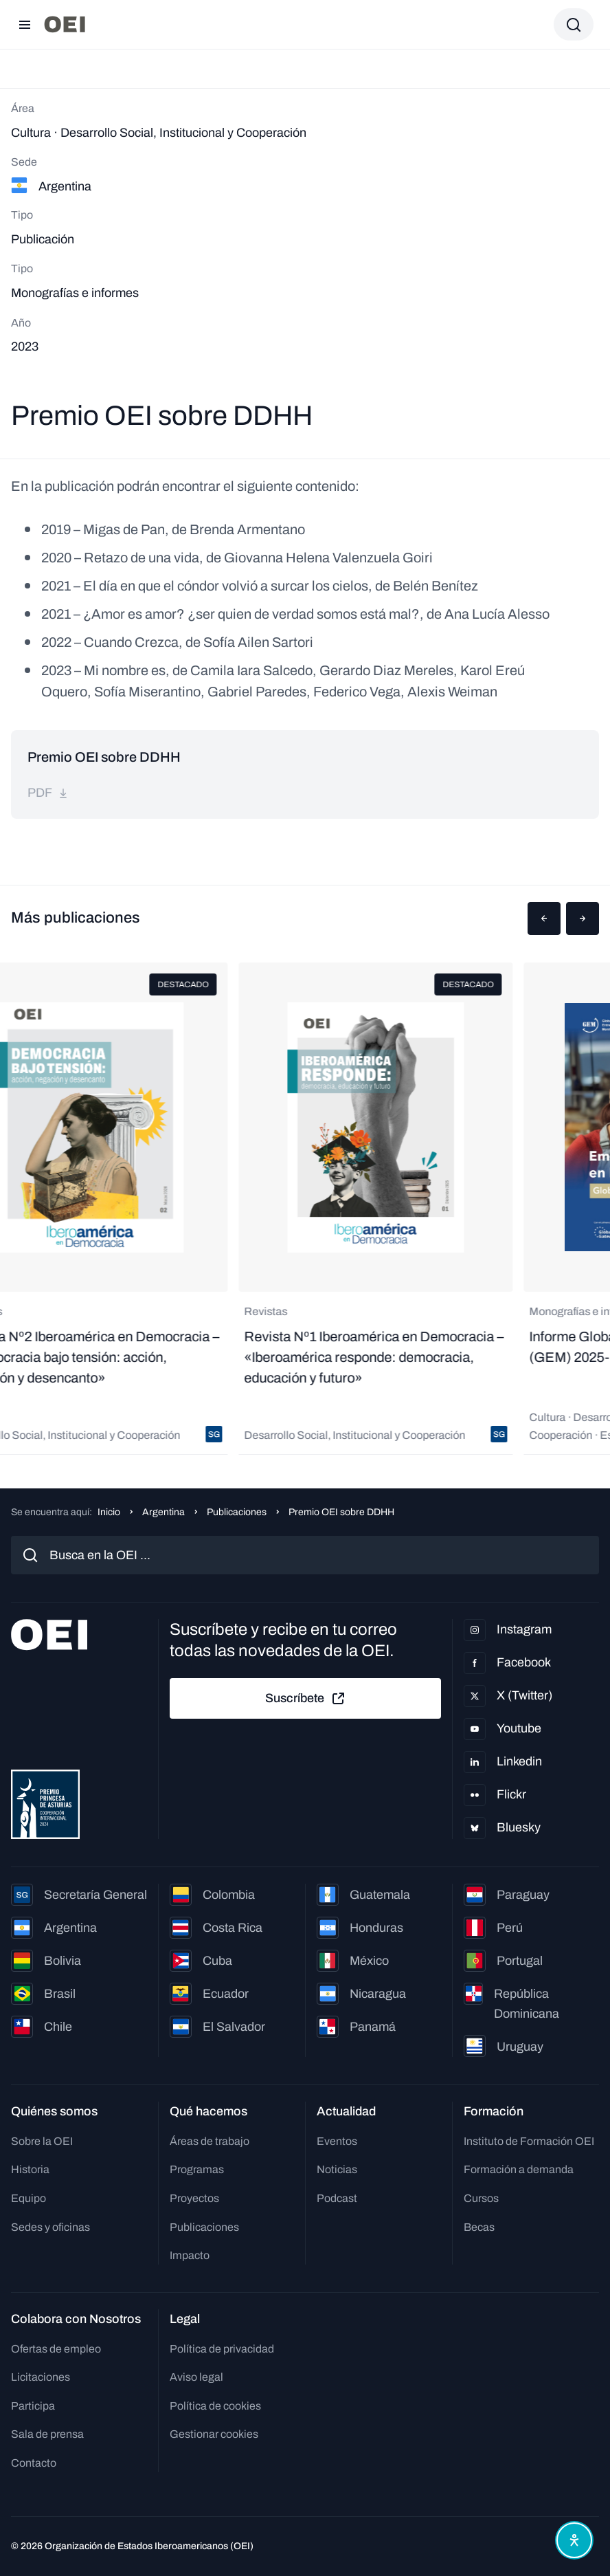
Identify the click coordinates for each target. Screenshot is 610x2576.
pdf (48, 793)
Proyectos (194, 2198)
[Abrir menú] (24, 24)
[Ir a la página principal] (64, 24)
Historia (30, 2169)
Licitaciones (40, 2377)
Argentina (163, 1512)
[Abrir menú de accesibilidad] (574, 2540)
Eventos (337, 2141)
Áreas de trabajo (209, 2141)
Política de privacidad (222, 2349)
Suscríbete (305, 1699)
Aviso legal (196, 2377)
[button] (544, 918)
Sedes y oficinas (50, 2227)
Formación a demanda (519, 2169)
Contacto (33, 2463)
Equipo (28, 2198)
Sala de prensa (47, 2434)
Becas (479, 2227)
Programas (197, 2169)
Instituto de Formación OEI (529, 2141)
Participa (33, 2406)
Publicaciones (237, 1512)
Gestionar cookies (214, 2434)
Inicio (109, 1512)
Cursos (481, 2198)
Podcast (337, 2198)
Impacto (190, 2255)
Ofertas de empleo (56, 2349)
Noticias (337, 2169)
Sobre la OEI (42, 2141)
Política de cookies (215, 2406)
